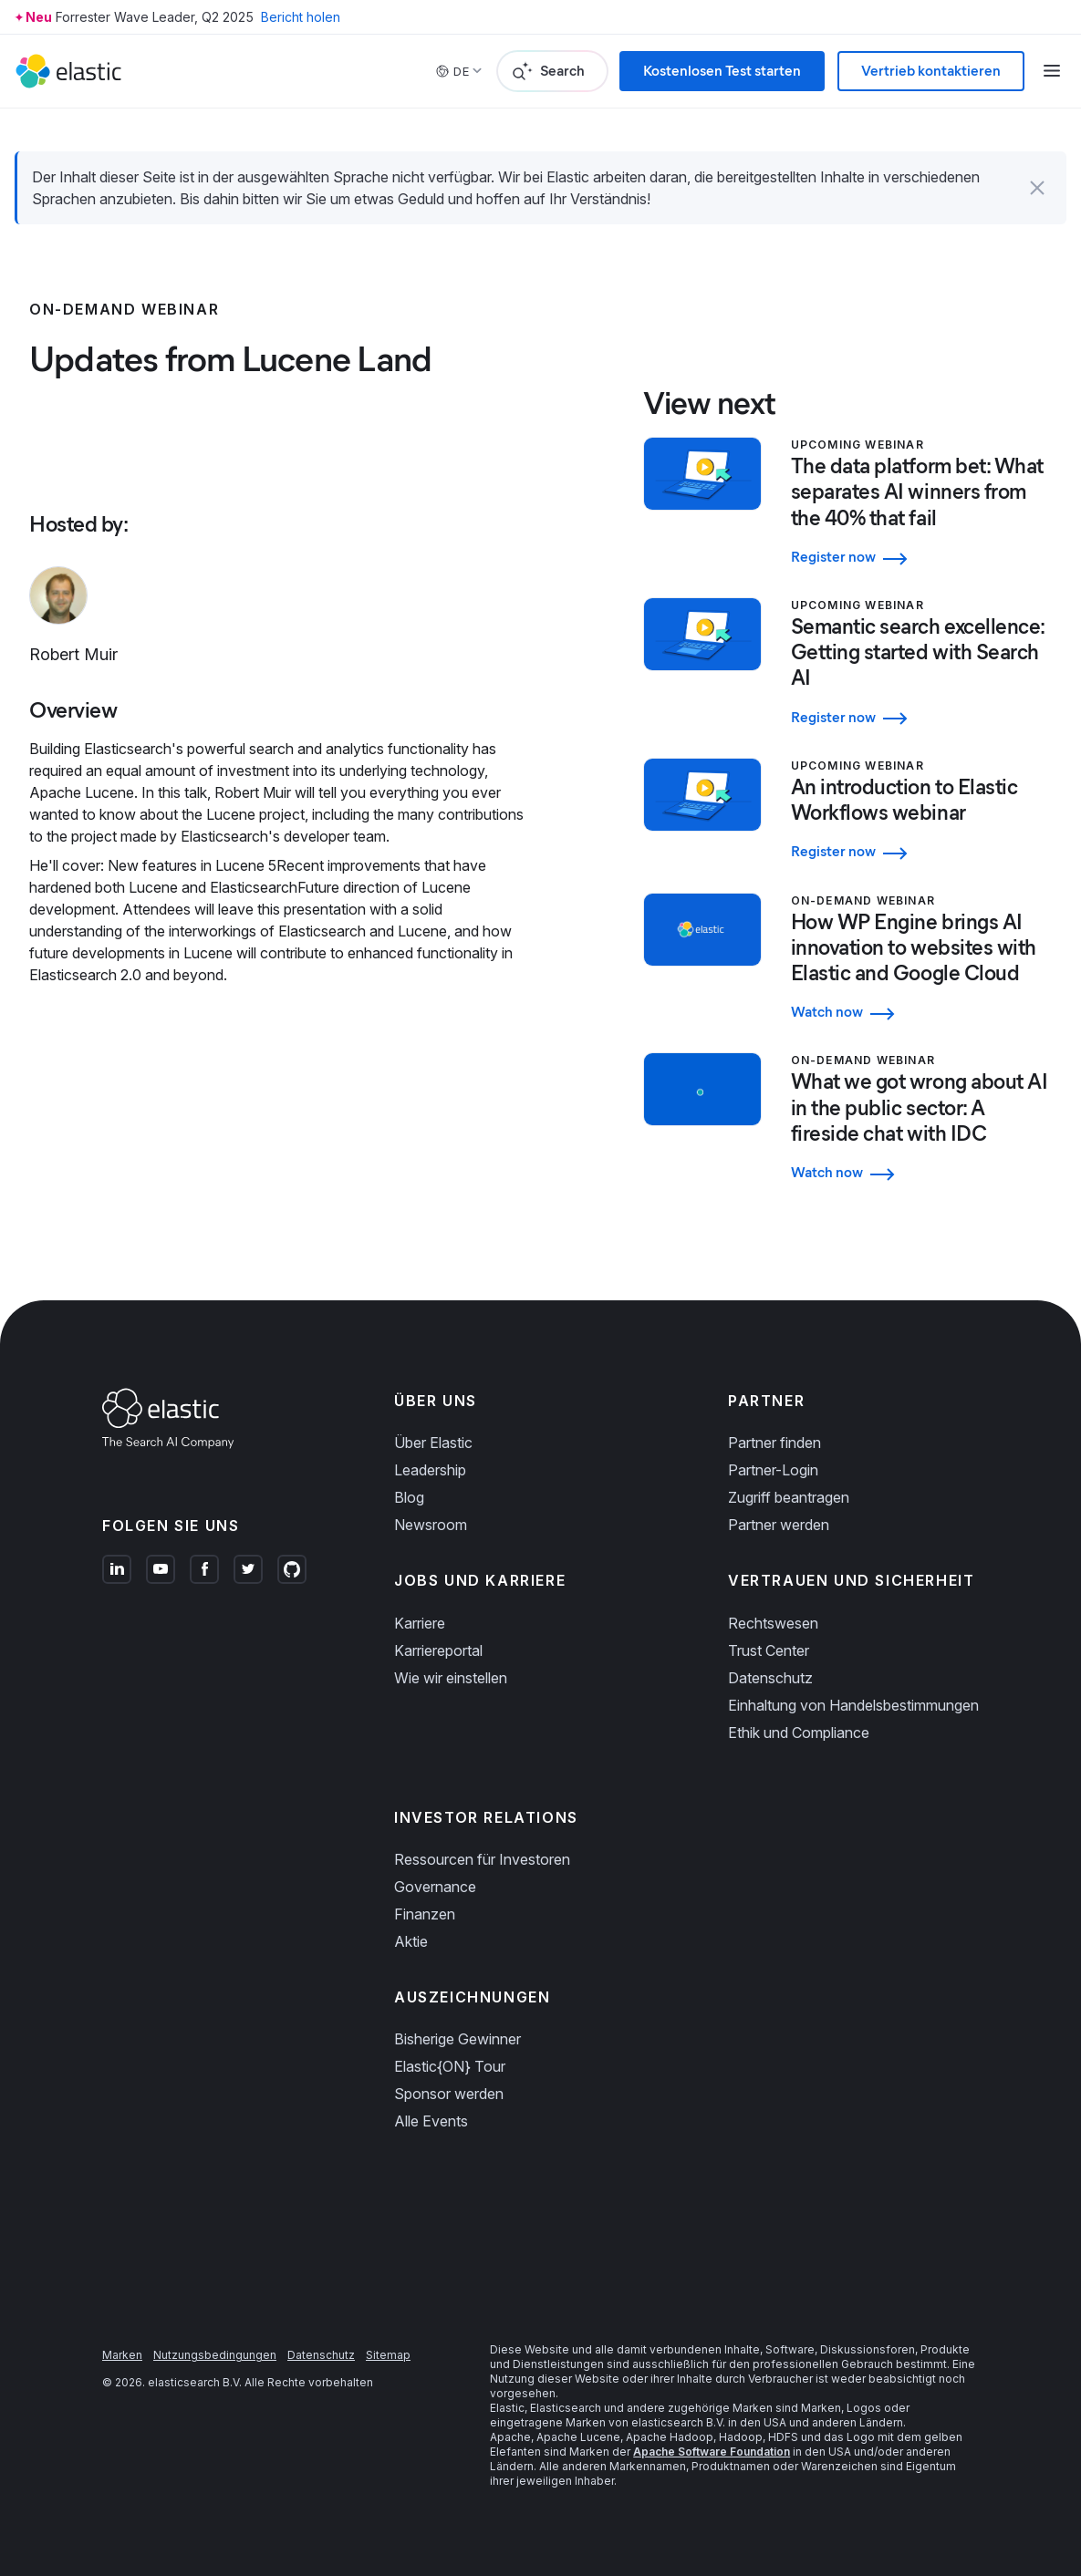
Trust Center (768, 1650)
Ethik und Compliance (798, 1732)
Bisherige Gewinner (457, 2039)
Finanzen (424, 1914)
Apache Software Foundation (711, 2451)
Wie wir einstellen (450, 1678)
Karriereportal (438, 1650)
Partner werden (778, 1525)
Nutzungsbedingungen (214, 2355)
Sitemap (388, 2355)
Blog (409, 1497)
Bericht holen (300, 17)
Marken (122, 2355)
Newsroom (430, 1525)
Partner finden (774, 1442)
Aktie (411, 1941)
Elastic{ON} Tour (449, 2066)
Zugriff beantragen (788, 1497)
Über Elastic (433, 1442)
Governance (435, 1887)
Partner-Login (773, 1470)
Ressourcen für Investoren (482, 1859)
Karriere (419, 1623)
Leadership (430, 1470)
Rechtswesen (773, 1623)
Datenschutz (770, 1678)
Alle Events (431, 2121)
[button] (1037, 187)
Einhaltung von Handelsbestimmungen (853, 1705)
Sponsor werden (449, 2094)
